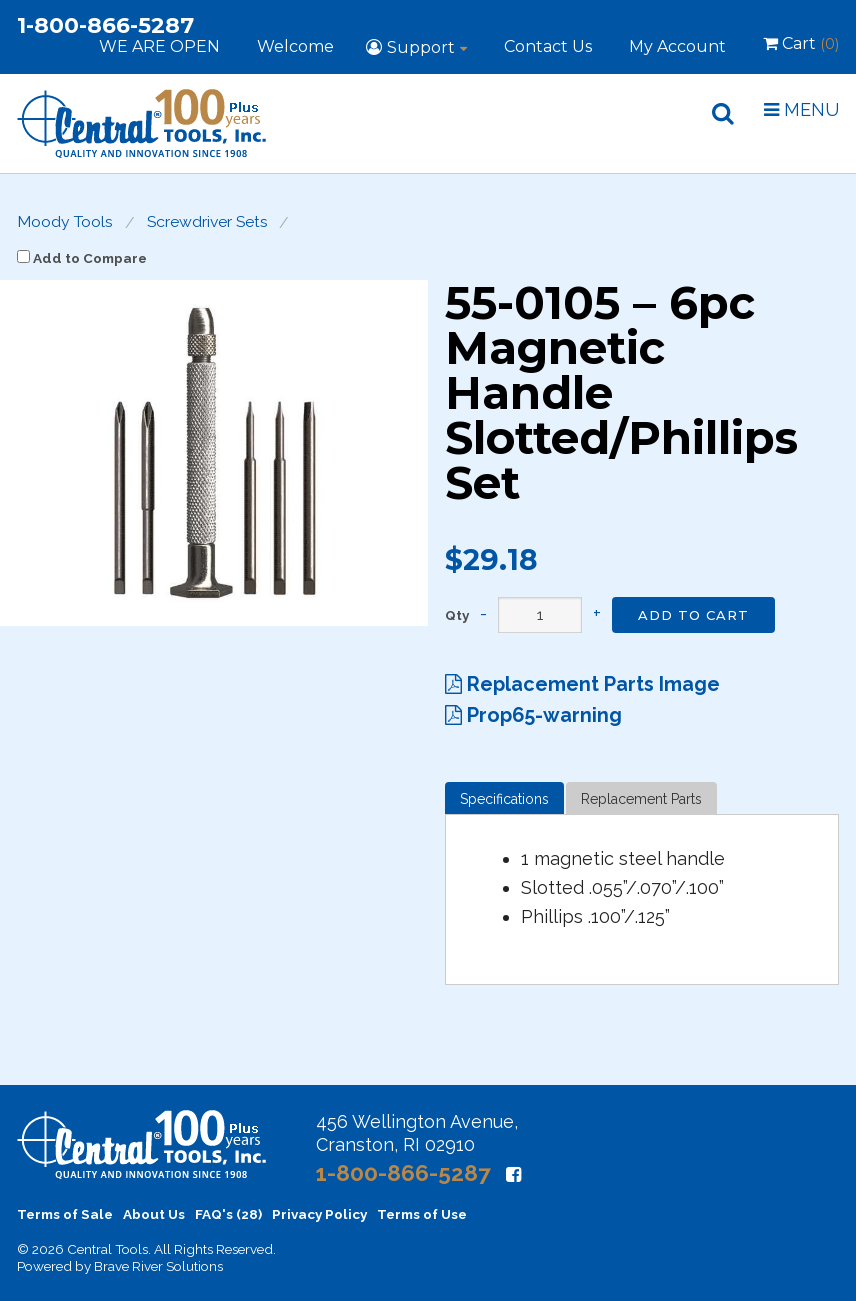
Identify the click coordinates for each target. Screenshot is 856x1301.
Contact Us (548, 46)
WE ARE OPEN (159, 46)
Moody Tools (65, 222)
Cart (801, 47)
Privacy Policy (319, 1214)
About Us (154, 1214)
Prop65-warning (533, 715)
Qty (457, 616)
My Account (677, 46)
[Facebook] (513, 1174)
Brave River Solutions (158, 1266)
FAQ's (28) (228, 1214)
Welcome (295, 46)
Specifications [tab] (504, 799)
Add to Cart (693, 615)
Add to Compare (82, 258)
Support (421, 47)
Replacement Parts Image (582, 684)
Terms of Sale (65, 1214)
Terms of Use (422, 1214)
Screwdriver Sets (207, 222)
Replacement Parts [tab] (641, 799)
